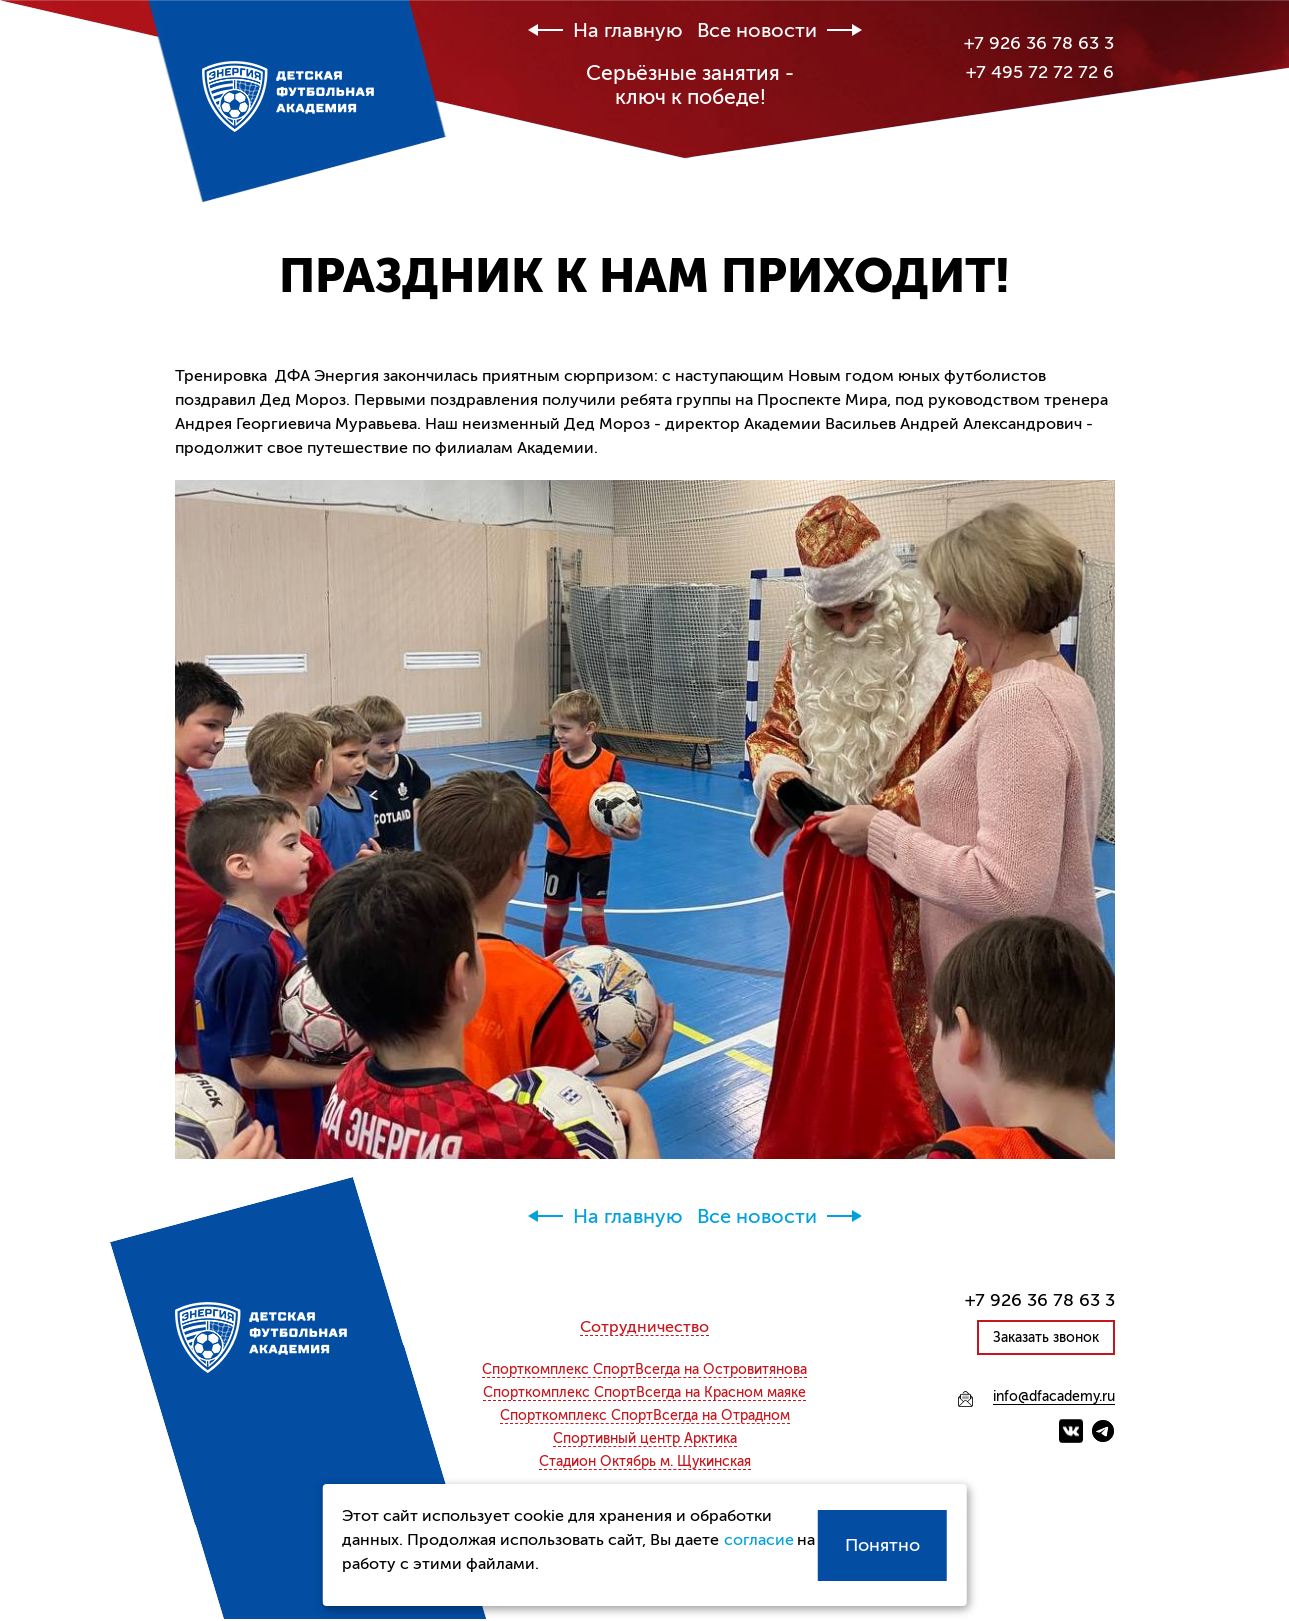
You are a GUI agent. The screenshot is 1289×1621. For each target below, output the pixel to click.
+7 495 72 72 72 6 (1040, 72)
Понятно (882, 1545)
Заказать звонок (1046, 1337)
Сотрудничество (644, 1327)
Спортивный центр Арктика (645, 1439)
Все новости (757, 31)
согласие (758, 1540)
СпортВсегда (644, 1370)
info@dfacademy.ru (1054, 1397)
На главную (628, 31)
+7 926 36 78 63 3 (1039, 43)
